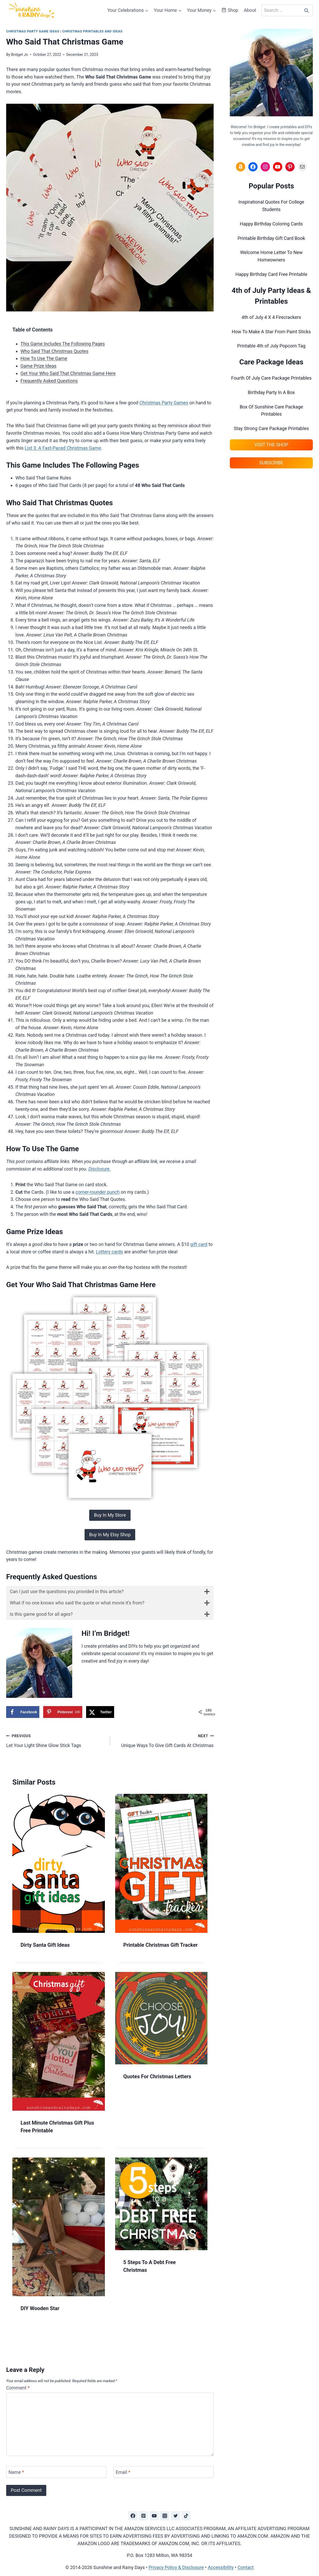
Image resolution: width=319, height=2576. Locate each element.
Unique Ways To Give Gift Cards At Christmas (164, 1740)
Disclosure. (99, 1169)
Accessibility (221, 2567)
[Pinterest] (143, 2515)
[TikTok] (186, 2515)
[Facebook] (133, 2515)
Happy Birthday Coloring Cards (271, 223)
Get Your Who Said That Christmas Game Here (68, 373)
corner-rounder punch (97, 1192)
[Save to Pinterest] (62, 1712)
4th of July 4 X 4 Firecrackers (271, 317)
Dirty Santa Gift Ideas (45, 1945)
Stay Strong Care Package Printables (271, 428)
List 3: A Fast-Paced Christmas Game (63, 448)
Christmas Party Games (163, 402)
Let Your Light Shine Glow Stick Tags (55, 1740)
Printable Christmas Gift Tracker (160, 1945)
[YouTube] (154, 2515)
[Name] (56, 2472)
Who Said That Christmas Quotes (54, 351)
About (250, 10)
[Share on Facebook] (22, 1712)
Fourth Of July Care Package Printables (271, 378)
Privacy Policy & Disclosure (176, 2567)
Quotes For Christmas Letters (157, 2076)
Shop (230, 10)
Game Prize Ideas (39, 366)
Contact (246, 2567)
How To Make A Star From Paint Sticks (271, 331)
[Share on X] (100, 1712)
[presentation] (58, 1863)
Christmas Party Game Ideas (32, 31)
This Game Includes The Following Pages (63, 343)
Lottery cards (109, 1251)
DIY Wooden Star (40, 2308)
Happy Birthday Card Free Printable (271, 274)
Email (123, 2472)
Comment (18, 2387)
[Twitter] (175, 2515)
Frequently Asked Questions (49, 380)
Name (16, 2472)
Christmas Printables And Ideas (92, 31)
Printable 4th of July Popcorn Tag (271, 345)
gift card (198, 1244)
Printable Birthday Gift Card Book (271, 238)
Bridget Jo (19, 55)
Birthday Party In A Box (271, 392)
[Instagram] (164, 2515)
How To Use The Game (44, 358)
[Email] (163, 2472)
